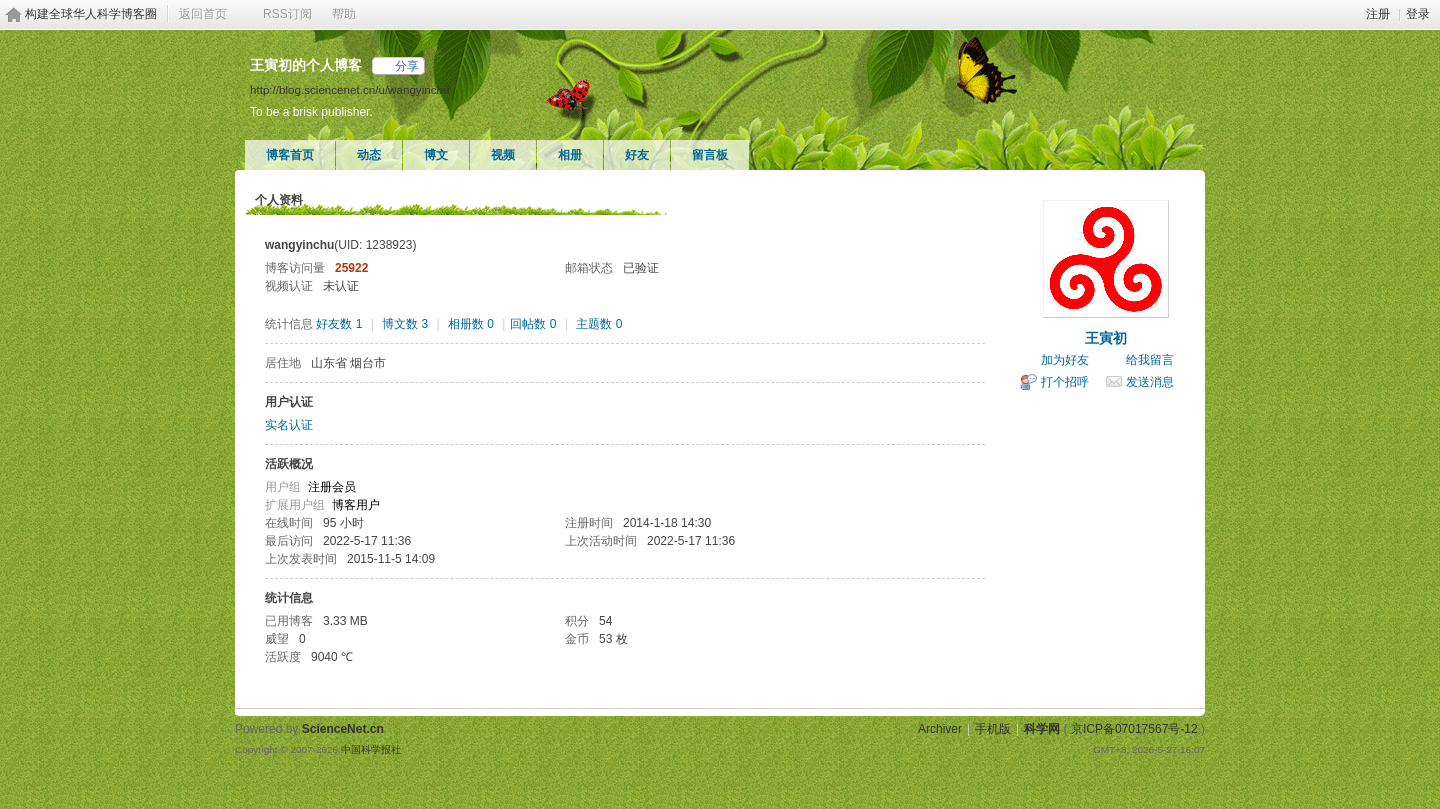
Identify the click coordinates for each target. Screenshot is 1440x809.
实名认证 (289, 425)
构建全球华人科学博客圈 (91, 14)
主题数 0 (599, 324)
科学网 (1042, 729)
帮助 (344, 14)
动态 (369, 155)
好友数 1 (339, 324)
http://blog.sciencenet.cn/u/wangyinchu (349, 89)
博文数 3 (405, 324)
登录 (1418, 14)
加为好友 (1065, 360)
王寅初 (1106, 338)
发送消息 (1150, 382)
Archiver (940, 729)
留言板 (710, 155)
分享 (407, 66)
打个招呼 (1065, 382)
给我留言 (1150, 360)
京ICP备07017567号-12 (1134, 729)
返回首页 (203, 14)
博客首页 (290, 155)
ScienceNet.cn (343, 729)
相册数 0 (471, 324)
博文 (436, 155)
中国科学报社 (371, 749)
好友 (637, 155)
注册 (1378, 14)
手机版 (993, 729)
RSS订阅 (287, 14)
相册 (570, 155)
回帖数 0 (533, 324)
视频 (503, 155)
